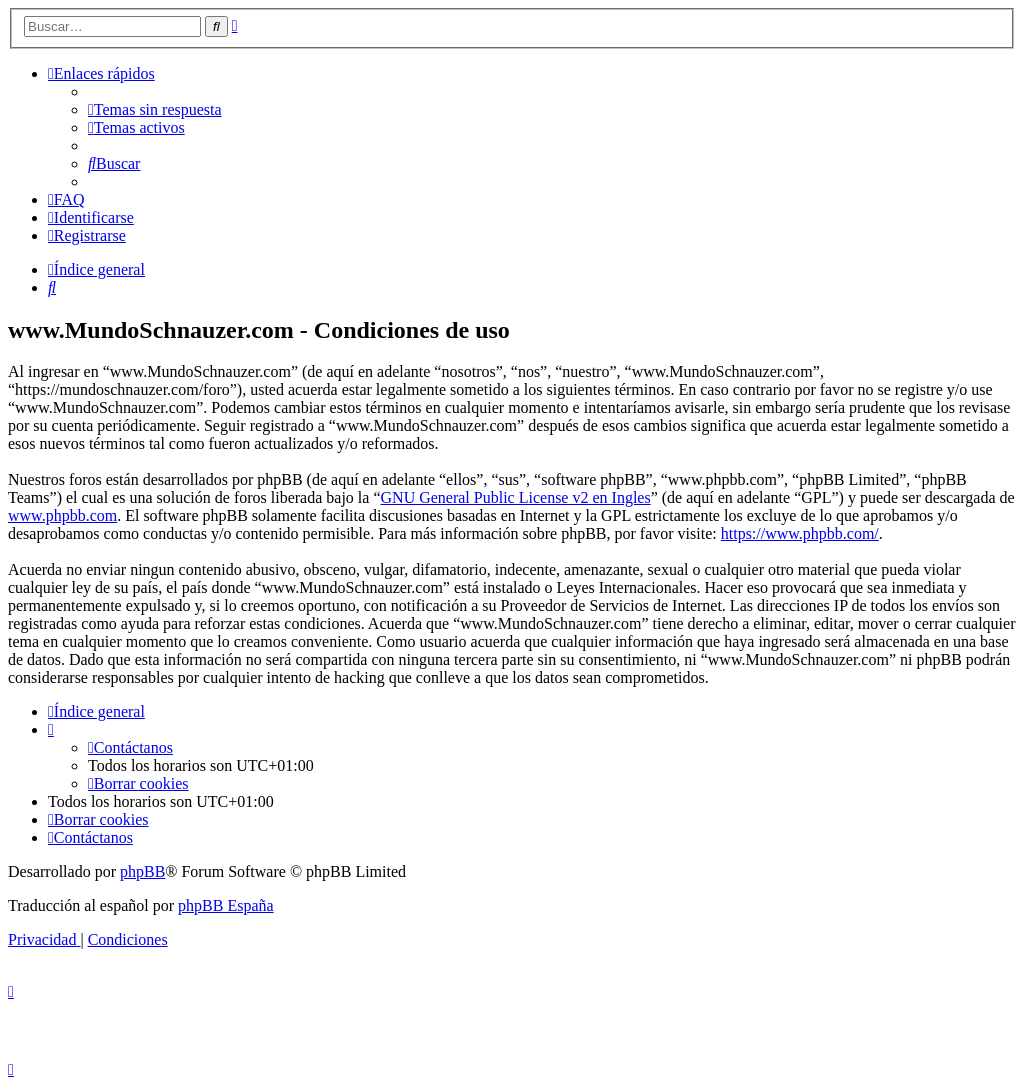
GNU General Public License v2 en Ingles (516, 497)
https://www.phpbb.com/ (800, 533)
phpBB (142, 871)
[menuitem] (155, 109)
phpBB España (226, 905)
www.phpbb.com (62, 515)
